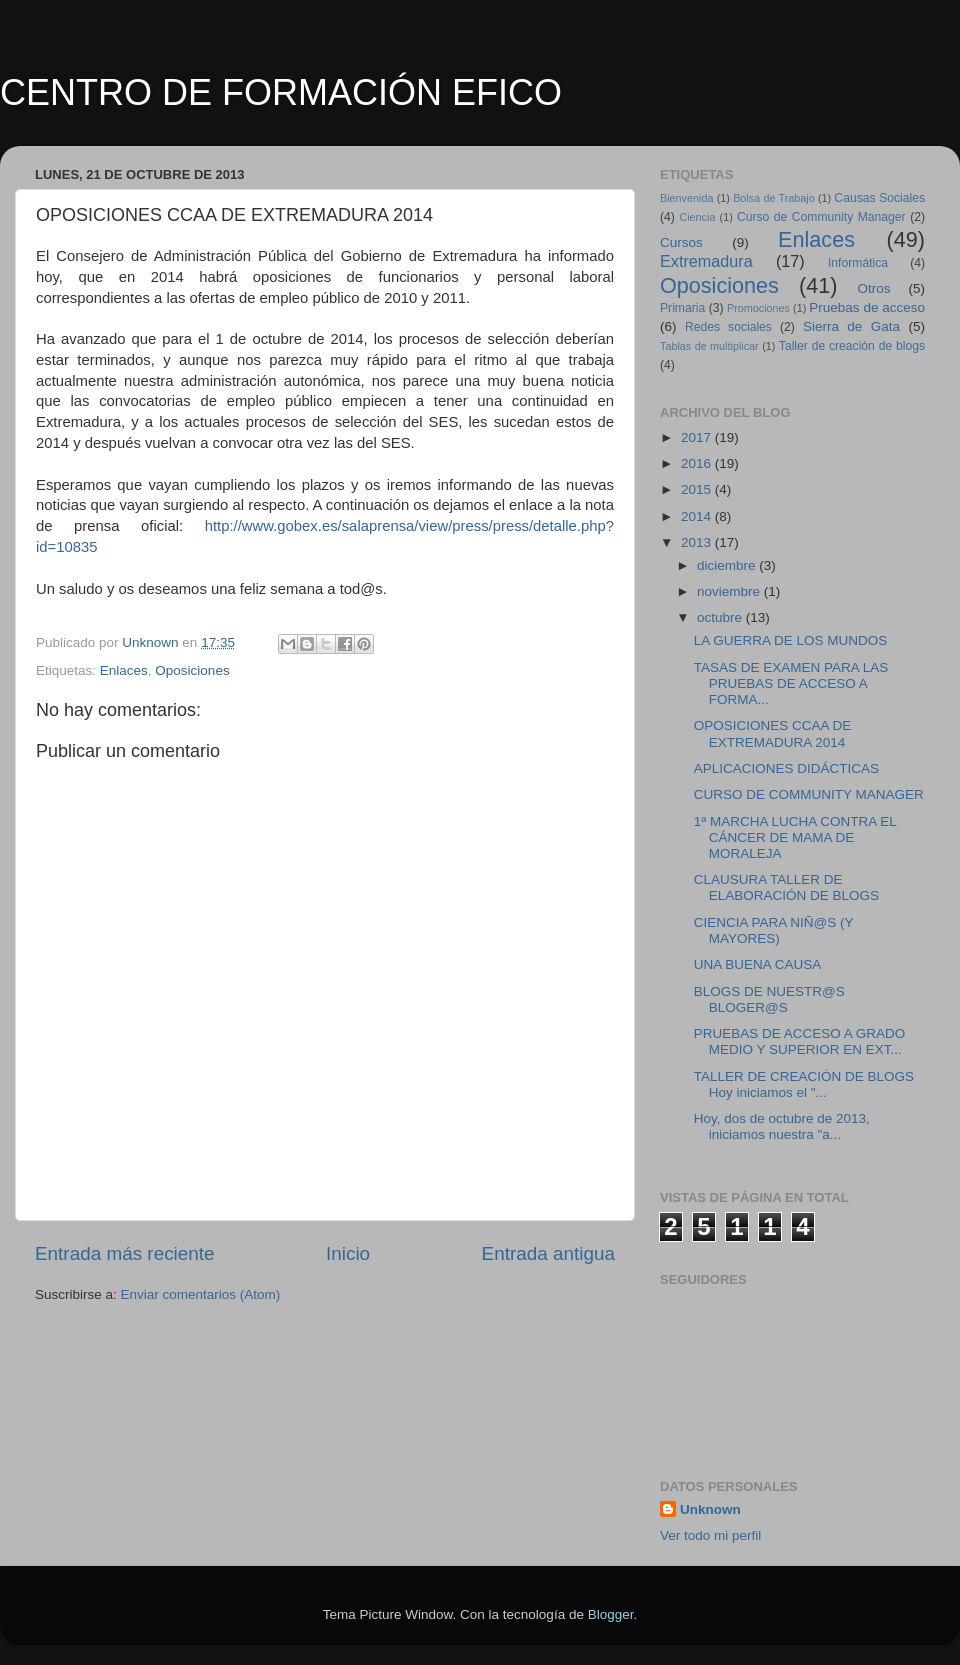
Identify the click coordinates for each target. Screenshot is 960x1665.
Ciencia (697, 217)
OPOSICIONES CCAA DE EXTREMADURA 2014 (773, 733)
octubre (721, 617)
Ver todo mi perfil (710, 1535)
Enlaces (124, 670)
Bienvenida (686, 198)
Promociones (758, 308)
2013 (698, 542)
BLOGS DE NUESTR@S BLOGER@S (769, 999)
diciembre (728, 565)
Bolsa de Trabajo (774, 198)
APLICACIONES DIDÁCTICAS (786, 768)
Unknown (710, 1509)
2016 (698, 463)
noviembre (730, 591)
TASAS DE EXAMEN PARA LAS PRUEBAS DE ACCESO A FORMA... (791, 683)
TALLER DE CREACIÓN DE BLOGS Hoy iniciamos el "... (804, 1084)
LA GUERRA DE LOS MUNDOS (791, 640)
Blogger (611, 1614)
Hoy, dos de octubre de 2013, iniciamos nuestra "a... (782, 1126)
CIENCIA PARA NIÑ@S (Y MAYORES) (774, 930)
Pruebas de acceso (867, 307)
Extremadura (706, 261)
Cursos (681, 242)
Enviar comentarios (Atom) (201, 1294)
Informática (858, 263)
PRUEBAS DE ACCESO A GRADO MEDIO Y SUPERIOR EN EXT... (800, 1041)
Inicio (348, 1253)
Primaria (682, 308)
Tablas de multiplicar (709, 346)
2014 (698, 516)
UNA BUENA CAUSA (758, 964)
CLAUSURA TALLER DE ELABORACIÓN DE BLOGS (786, 887)
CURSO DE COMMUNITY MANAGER (809, 794)
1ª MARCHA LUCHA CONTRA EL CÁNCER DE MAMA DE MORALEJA (795, 837)
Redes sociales (728, 327)
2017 (698, 437)
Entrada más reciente (125, 1253)
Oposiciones (192, 670)
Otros (874, 288)
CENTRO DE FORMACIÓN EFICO (281, 92)
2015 (698, 489)
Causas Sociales (879, 198)
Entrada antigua (548, 1253)
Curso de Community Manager (821, 217)
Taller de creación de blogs (852, 346)
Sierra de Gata (851, 326)
